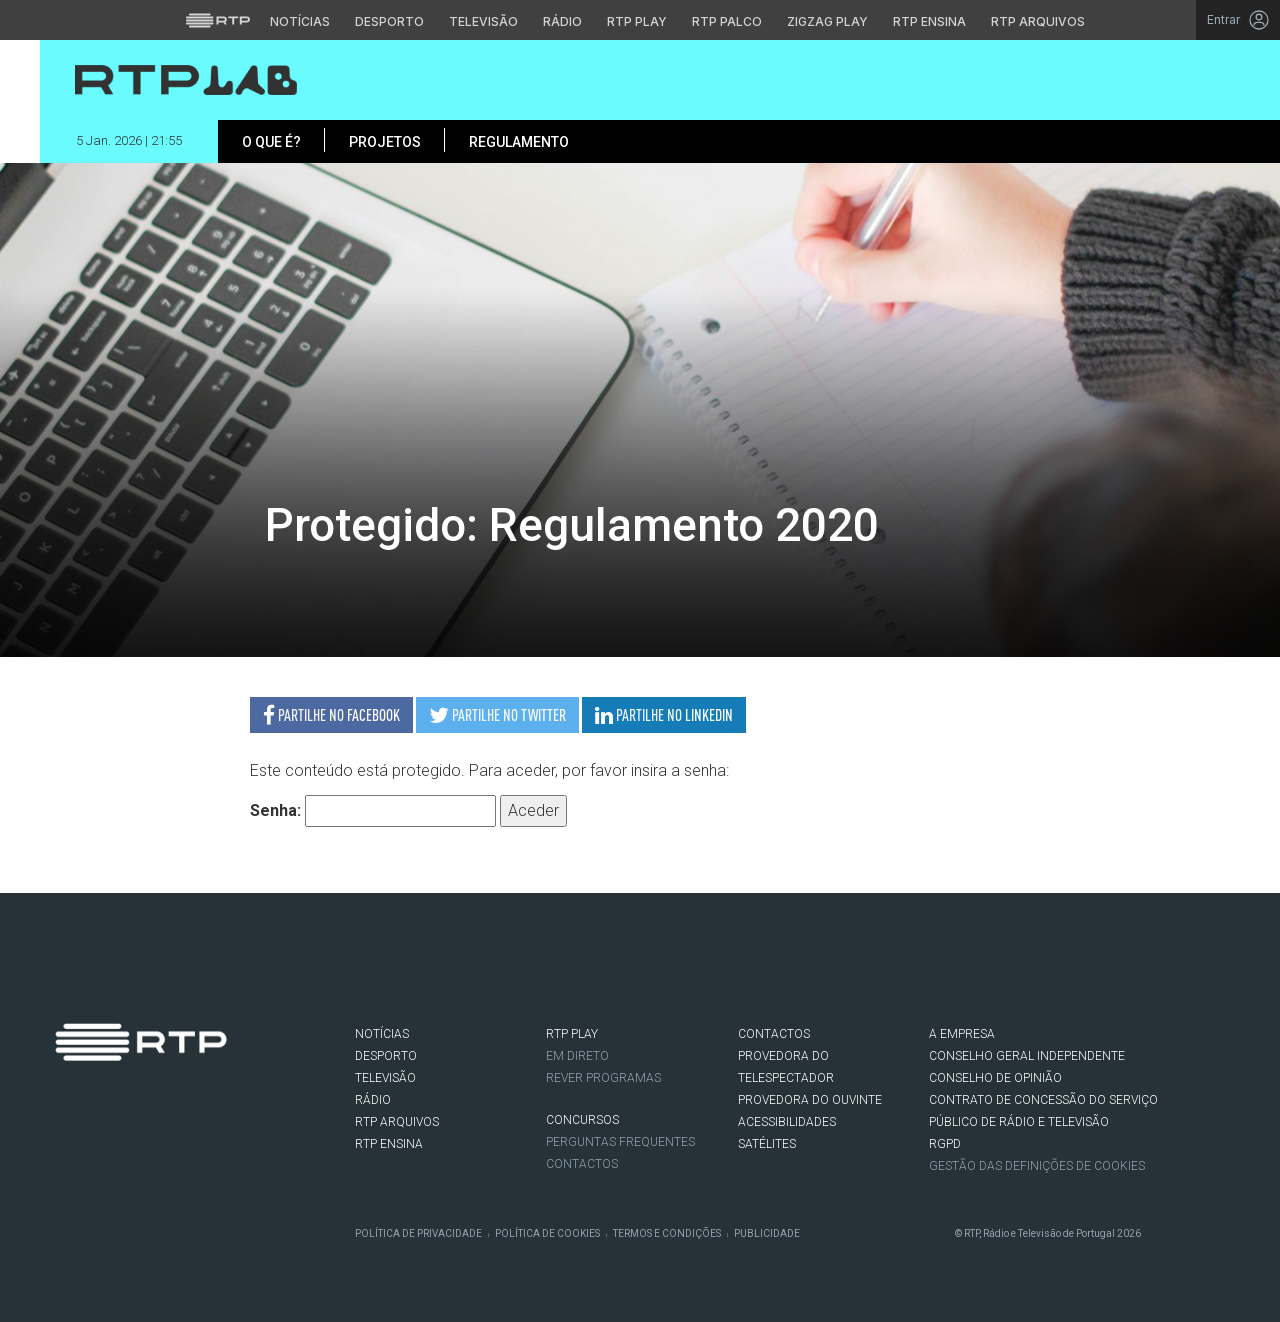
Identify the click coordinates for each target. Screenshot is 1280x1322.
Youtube (156, 1142)
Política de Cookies (547, 1233)
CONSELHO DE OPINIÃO (995, 1078)
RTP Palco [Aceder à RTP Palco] (727, 21)
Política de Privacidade (418, 1233)
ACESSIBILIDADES (787, 1122)
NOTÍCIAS (382, 1034)
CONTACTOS (774, 1034)
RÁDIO (373, 1100)
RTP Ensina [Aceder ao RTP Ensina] (929, 21)
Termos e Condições (667, 1233)
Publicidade (767, 1233)
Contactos (582, 1164)
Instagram (126, 1142)
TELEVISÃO (385, 1078)
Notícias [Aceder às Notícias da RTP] (300, 21)
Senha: (373, 811)
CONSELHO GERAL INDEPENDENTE (1027, 1056)
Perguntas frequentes (620, 1142)
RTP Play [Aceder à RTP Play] (637, 21)
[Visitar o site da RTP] (218, 20)
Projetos (385, 142)
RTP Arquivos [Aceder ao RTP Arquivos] (1038, 21)
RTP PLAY (572, 1034)
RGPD (945, 1144)
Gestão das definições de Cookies (1037, 1166)
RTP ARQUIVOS (397, 1122)
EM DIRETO (577, 1056)
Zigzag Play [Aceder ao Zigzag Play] (827, 21)
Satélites (767, 1144)
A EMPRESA (962, 1034)
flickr (186, 1142)
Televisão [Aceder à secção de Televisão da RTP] (483, 21)
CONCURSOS (582, 1120)
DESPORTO (386, 1056)
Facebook (66, 1142)
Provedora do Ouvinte (810, 1100)
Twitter (96, 1142)
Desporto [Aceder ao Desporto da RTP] (389, 21)
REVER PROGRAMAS (603, 1078)
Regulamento (519, 142)
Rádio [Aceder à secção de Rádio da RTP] (562, 21)
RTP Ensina (389, 1144)
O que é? (271, 142)
